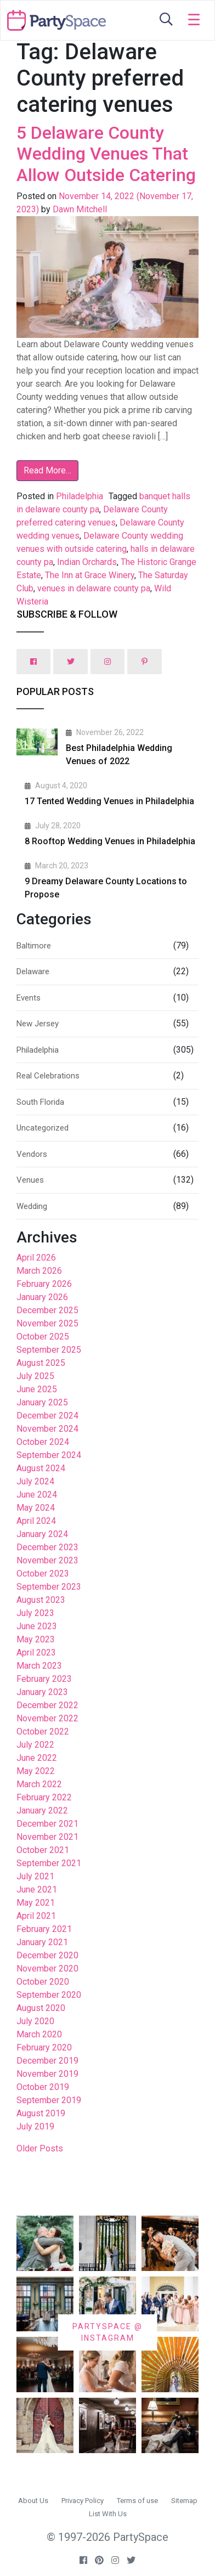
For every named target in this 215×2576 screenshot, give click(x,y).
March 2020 (39, 2034)
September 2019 (48, 2100)
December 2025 (47, 1310)
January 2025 (42, 1402)
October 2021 (42, 1850)
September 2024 (48, 1455)
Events (28, 998)
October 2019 (42, 2087)
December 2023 (47, 1547)
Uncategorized (42, 1128)
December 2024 (47, 1415)
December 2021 (47, 1823)
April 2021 (36, 1916)
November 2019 (47, 2074)
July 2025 (35, 1376)
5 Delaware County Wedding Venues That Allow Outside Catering (106, 153)
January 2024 (42, 1534)
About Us (33, 2500)
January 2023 (42, 1692)
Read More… (47, 470)
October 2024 (42, 1442)
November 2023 (47, 1560)
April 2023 (36, 1652)
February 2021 (44, 1929)
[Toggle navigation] (194, 20)
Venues (30, 1180)
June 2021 (36, 1889)
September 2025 (48, 1350)
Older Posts (39, 2148)
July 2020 (35, 2021)
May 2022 (35, 1771)
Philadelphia (79, 496)
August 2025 (40, 1363)
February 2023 (44, 1679)
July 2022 (35, 1744)
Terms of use (137, 2500)
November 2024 (47, 1428)
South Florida (40, 1102)
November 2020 (47, 1968)
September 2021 (48, 1863)
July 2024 (35, 1481)
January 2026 (42, 1297)
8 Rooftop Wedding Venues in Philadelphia (110, 841)
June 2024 (36, 1494)
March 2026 (39, 1271)
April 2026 (36, 1257)
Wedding (31, 1206)
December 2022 (47, 1705)
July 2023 (35, 1613)
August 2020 (40, 2008)
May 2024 (35, 1507)
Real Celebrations (48, 1076)
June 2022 (36, 1758)
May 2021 (35, 1902)
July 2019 (35, 2126)
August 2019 (40, 2113)
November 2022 (47, 1718)
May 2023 (35, 1639)
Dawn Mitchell (78, 209)
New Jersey (37, 1024)
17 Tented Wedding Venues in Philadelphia (109, 801)
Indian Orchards (87, 562)
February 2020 (44, 2047)
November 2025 (47, 1323)
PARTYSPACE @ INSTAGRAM (107, 2332)
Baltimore (33, 946)
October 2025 (42, 1336)
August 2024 (40, 1468)
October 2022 (42, 1731)
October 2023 (42, 1573)
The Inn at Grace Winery (89, 575)
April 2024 (36, 1521)
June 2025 (36, 1389)
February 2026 (44, 1284)
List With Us (108, 2514)
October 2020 (42, 1981)
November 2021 (47, 1837)
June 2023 (36, 1626)
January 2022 (42, 1810)
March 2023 (39, 1665)
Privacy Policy (82, 2500)
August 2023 (40, 1600)
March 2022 (39, 1784)
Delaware (32, 971)
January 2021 (42, 1942)
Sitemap (184, 2500)
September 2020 (48, 1995)
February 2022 (44, 1797)
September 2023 (48, 1586)
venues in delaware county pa (93, 588)
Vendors (31, 1154)
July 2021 (35, 1876)
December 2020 (47, 1955)
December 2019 (47, 2060)
